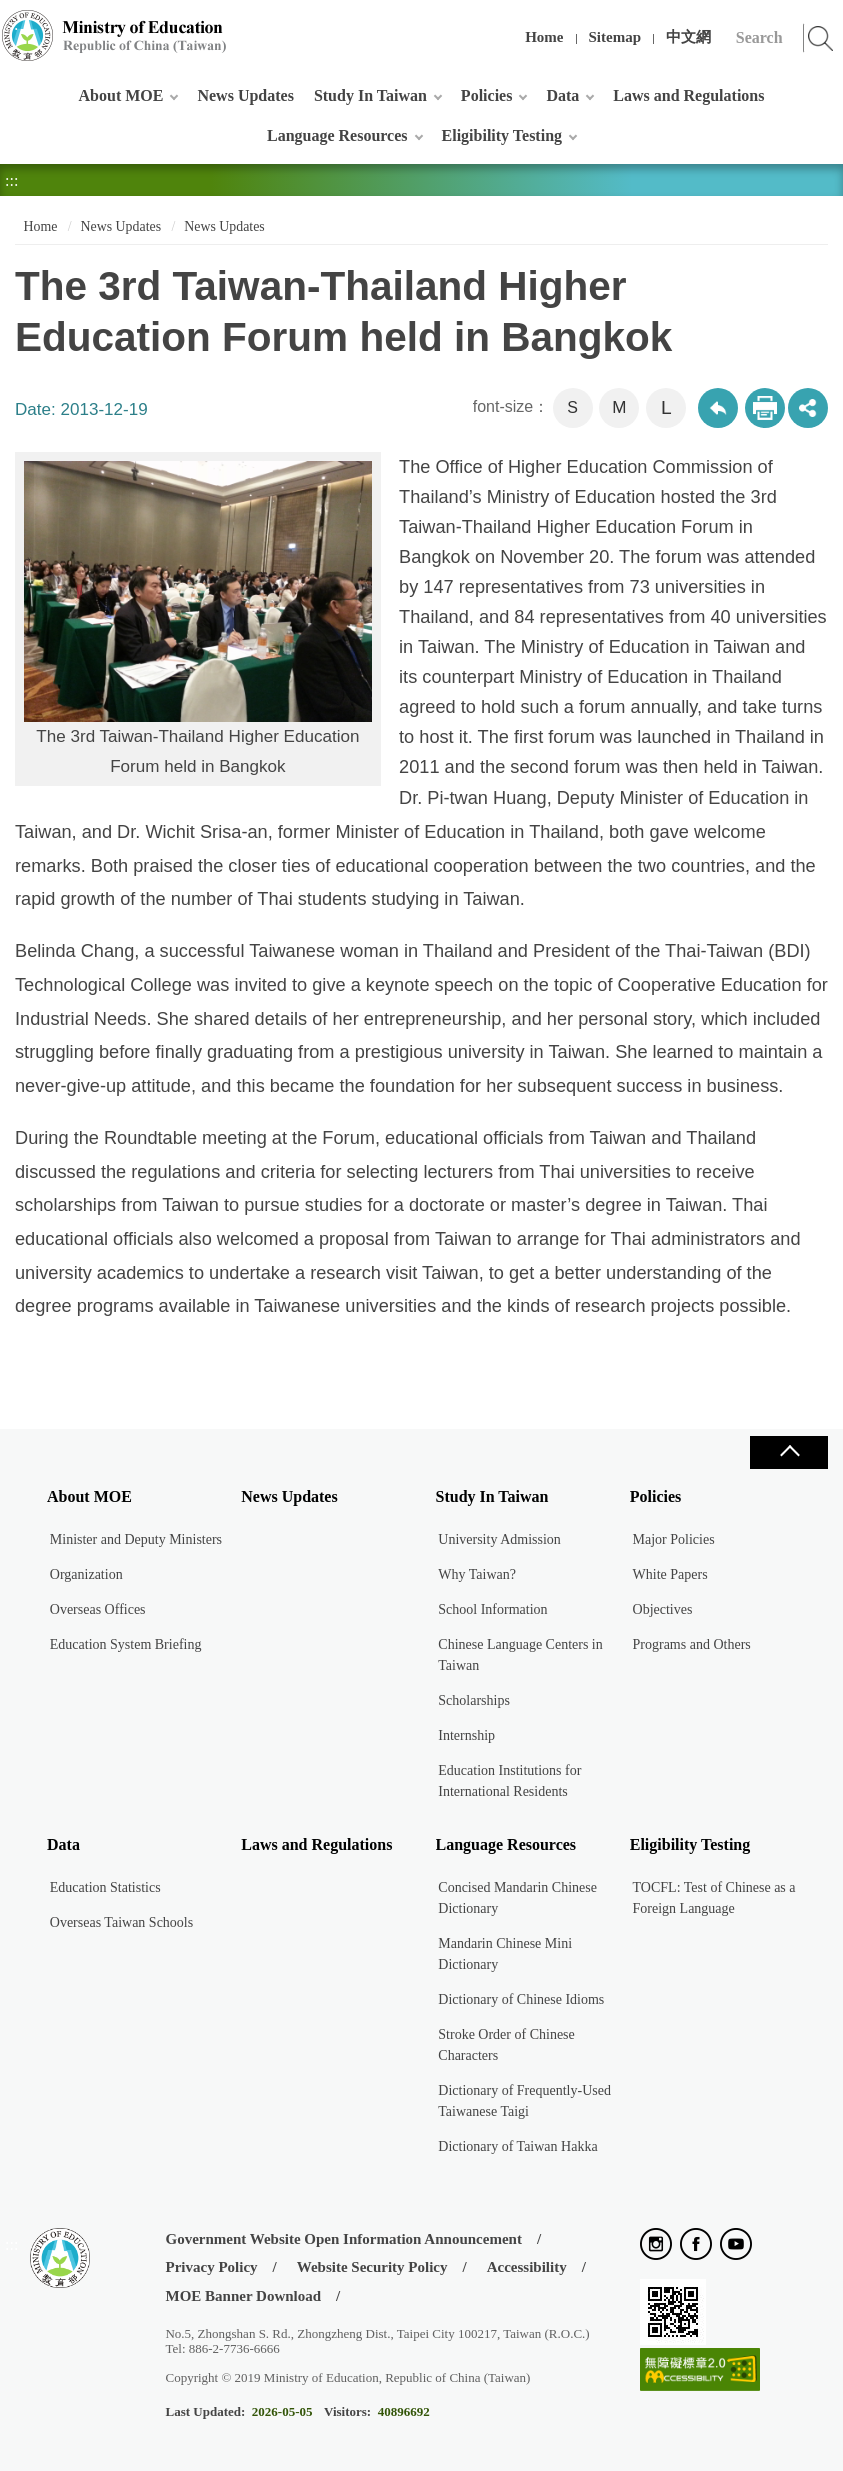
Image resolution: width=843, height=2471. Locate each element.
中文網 (688, 37)
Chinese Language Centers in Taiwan (520, 1655)
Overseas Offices (98, 1609)
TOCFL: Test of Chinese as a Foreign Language (714, 1898)
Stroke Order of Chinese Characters (506, 2045)
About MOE (121, 95)
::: (11, 24)
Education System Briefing (126, 1644)
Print (765, 408)
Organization (86, 1574)
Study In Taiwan (370, 95)
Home (544, 37)
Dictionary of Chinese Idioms (521, 1999)
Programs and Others (692, 1644)
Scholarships (474, 1700)
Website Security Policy (372, 2267)
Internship (466, 1735)
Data (562, 95)
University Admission (499, 1539)
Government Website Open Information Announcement (343, 2239)
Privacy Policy (211, 2267)
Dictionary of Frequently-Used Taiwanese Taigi (524, 2101)
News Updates (245, 95)
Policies (487, 95)
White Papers (670, 1574)
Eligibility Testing (502, 135)
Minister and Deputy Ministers (136, 1539)
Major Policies (674, 1539)
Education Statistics (105, 1887)
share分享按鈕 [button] (808, 408)
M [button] (619, 407)
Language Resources (337, 135)
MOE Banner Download (243, 2296)
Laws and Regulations (688, 95)
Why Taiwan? (477, 1574)
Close (789, 1452)
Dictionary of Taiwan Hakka (517, 2146)
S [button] (572, 407)
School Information (492, 1609)
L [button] (666, 407)
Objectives (663, 1609)
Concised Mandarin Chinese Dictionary (517, 1898)
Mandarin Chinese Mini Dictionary (505, 1954)
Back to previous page (718, 408)
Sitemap (615, 37)
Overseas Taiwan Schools (121, 1922)
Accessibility (527, 2267)
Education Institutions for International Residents (509, 1781)
